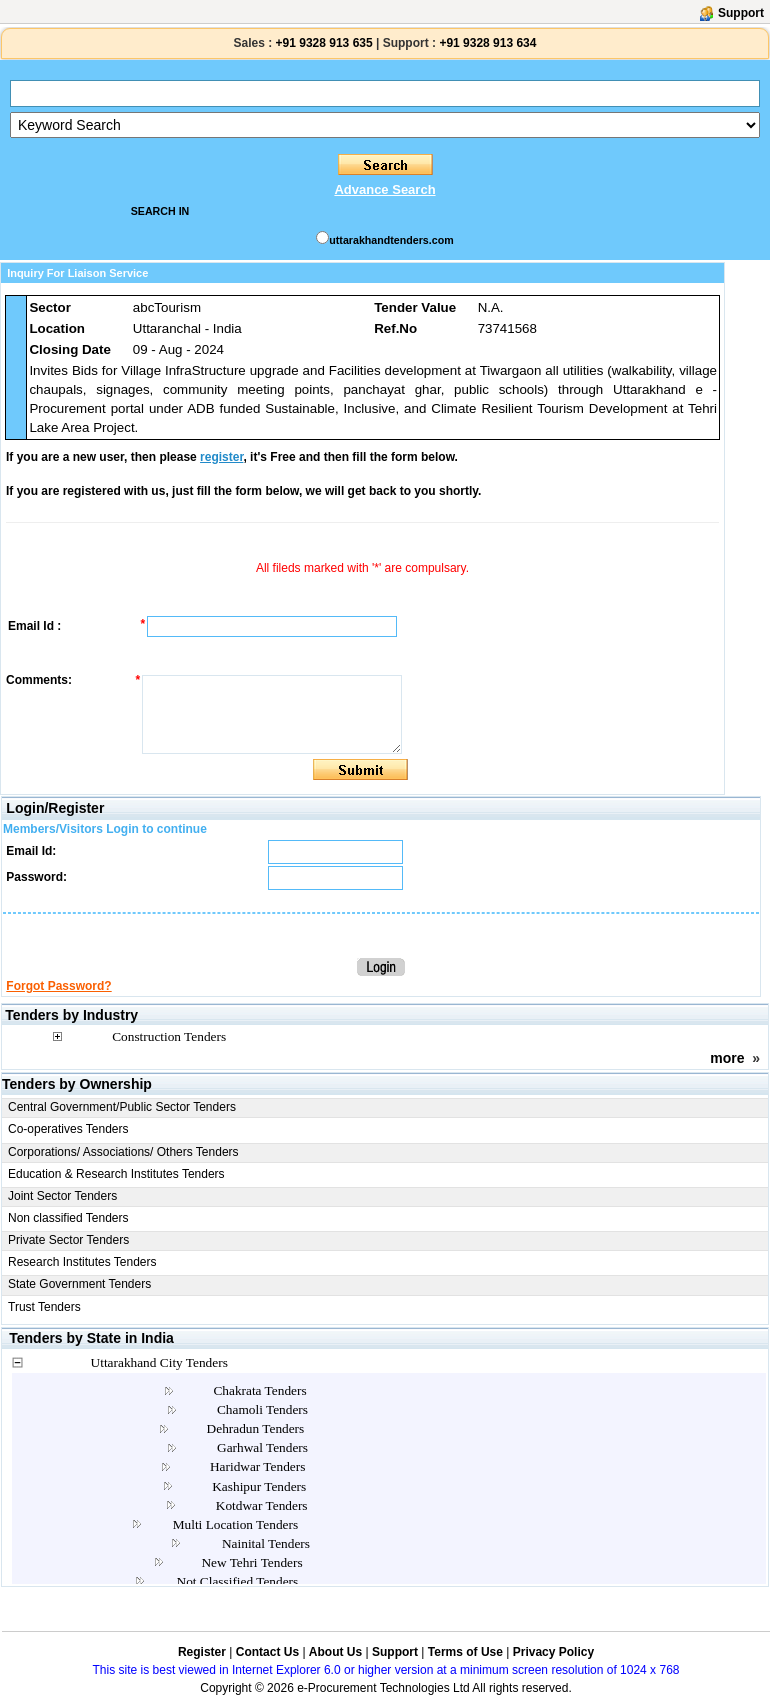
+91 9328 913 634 (487, 43)
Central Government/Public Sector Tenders (122, 1107)
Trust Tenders (44, 1307)
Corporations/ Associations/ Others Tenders (123, 1152)
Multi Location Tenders (235, 1524)
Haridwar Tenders (257, 1466)
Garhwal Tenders (262, 1447)
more (727, 1058)
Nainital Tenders (266, 1543)
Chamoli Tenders (262, 1409)
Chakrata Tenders (259, 1390)
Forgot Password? (58, 986)
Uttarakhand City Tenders (159, 1362)
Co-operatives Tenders (68, 1129)
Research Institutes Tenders (82, 1262)
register (221, 457)
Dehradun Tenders (256, 1428)
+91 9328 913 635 (322, 43)
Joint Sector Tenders (62, 1196)
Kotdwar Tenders (262, 1505)
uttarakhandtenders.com (391, 240)
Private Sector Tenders (68, 1240)
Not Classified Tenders (238, 1581)
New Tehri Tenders (251, 1562)
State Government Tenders (79, 1284)
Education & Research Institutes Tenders (116, 1174)
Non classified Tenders (68, 1218)
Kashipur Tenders (259, 1486)
